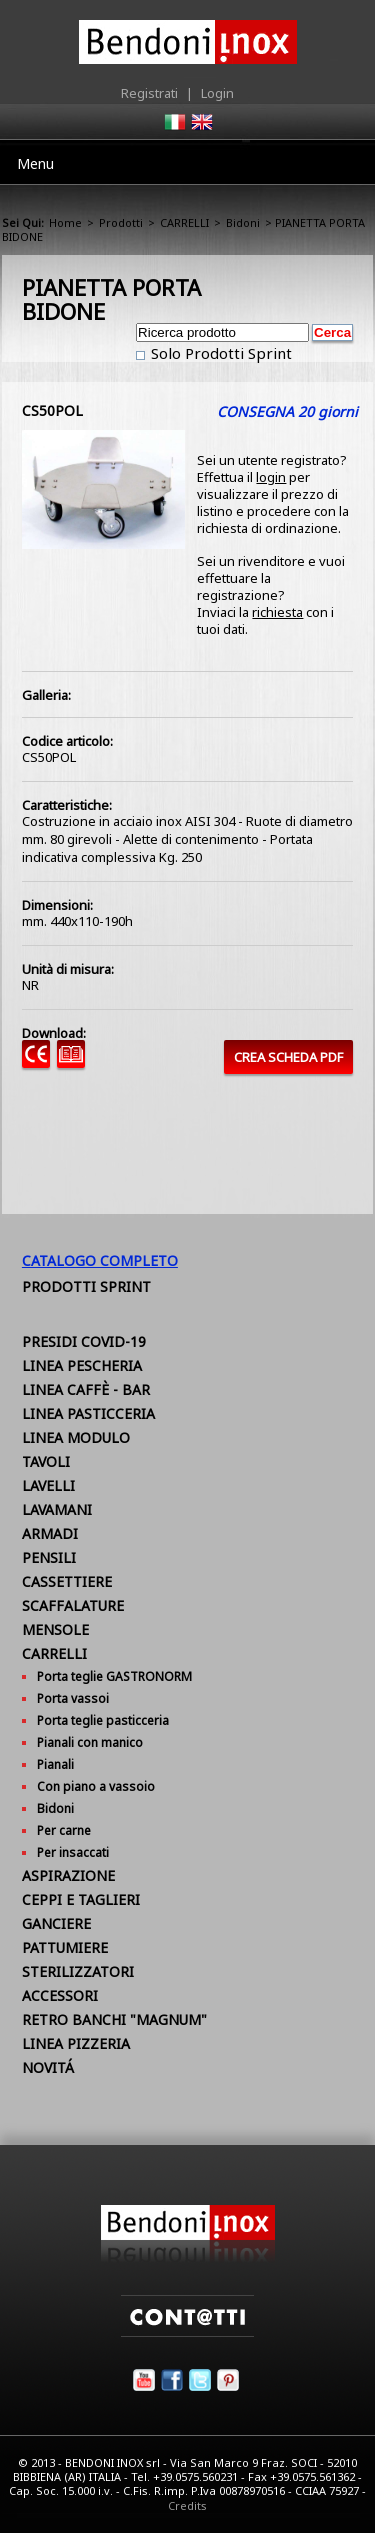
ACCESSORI (60, 1995)
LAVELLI (48, 1485)
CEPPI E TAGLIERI (81, 1899)
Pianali (55, 1764)
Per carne (64, 1830)
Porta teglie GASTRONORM (114, 1676)
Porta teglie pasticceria (103, 1720)
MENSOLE (55, 1629)
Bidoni (243, 222)
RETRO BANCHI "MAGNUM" (114, 2019)
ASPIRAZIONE (68, 1875)
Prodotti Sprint (86, 1286)
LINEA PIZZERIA (76, 2043)
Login (217, 93)
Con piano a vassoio (96, 1786)
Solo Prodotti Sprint (219, 353)
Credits (187, 2505)
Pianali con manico (90, 1742)
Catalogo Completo (100, 1260)
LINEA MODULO (76, 1437)
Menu (35, 163)
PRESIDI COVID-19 (84, 1341)
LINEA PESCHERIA (82, 1365)
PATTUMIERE (65, 1947)
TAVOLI (46, 1461)
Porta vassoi (73, 1698)
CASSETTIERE (67, 1581)
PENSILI (49, 1557)
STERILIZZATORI (78, 1971)
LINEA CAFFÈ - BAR (86, 1389)
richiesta (277, 612)
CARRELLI (184, 222)
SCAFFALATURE (73, 1605)
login (271, 477)
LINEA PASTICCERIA (88, 1413)
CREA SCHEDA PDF (288, 1057)
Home (65, 222)
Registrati (149, 93)
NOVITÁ (48, 2067)
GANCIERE (56, 1923)
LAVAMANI (57, 1509)
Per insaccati (73, 1852)
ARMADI (50, 1533)
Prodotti (121, 222)
